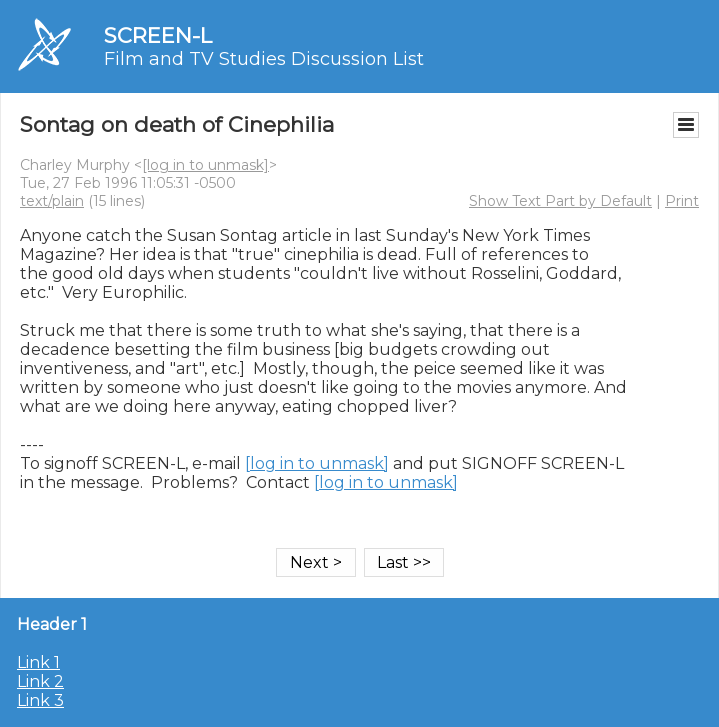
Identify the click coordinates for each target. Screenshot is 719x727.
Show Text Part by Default (560, 201)
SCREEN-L (158, 35)
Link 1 (38, 662)
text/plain (52, 201)
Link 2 (40, 681)
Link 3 (40, 700)
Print (682, 201)
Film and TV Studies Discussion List (264, 59)
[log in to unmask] (205, 165)
